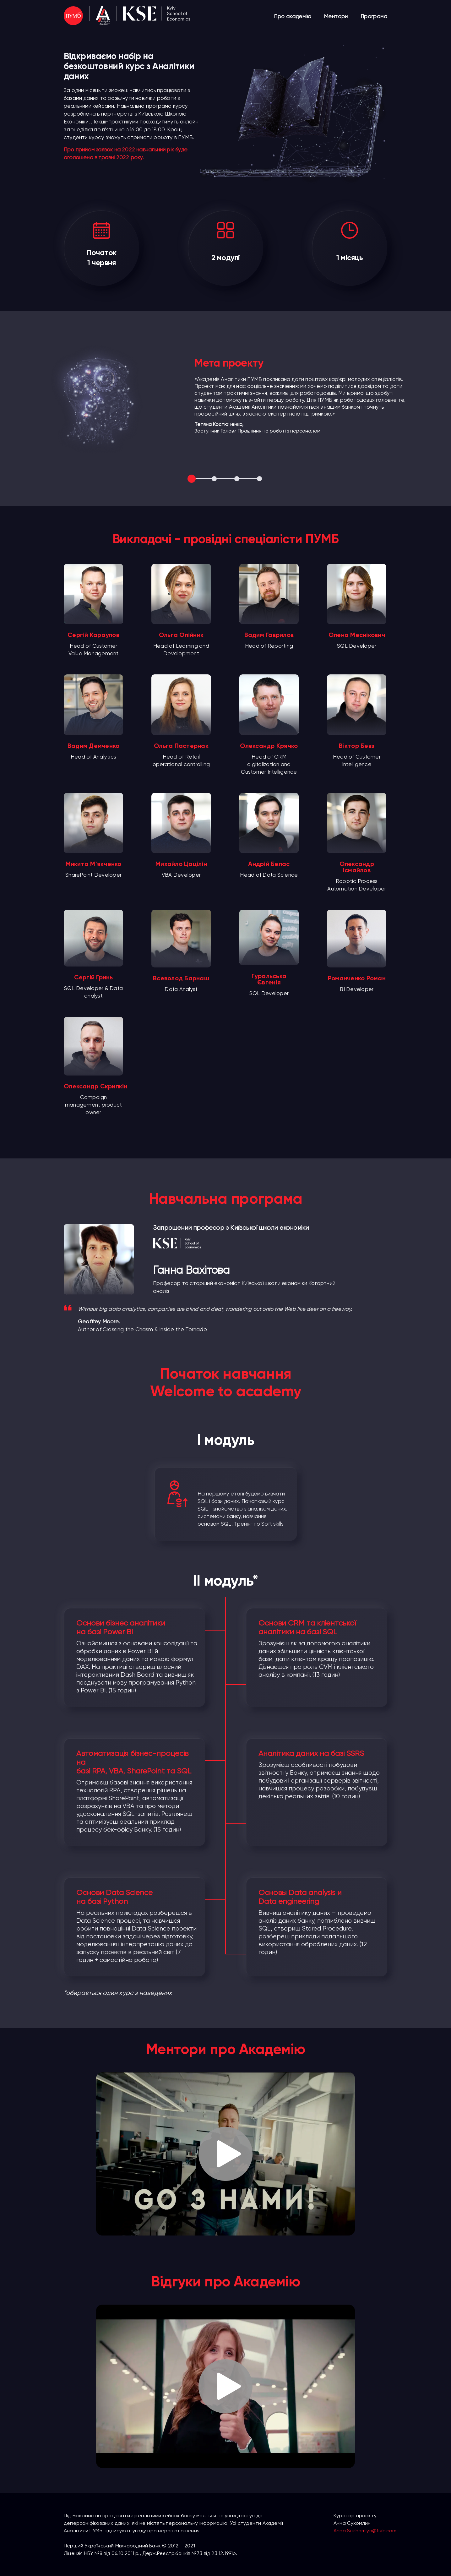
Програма (374, 16)
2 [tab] (215, 479)
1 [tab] (192, 479)
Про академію (292, 16)
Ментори (336, 16)
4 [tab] (260, 479)
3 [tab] (237, 479)
